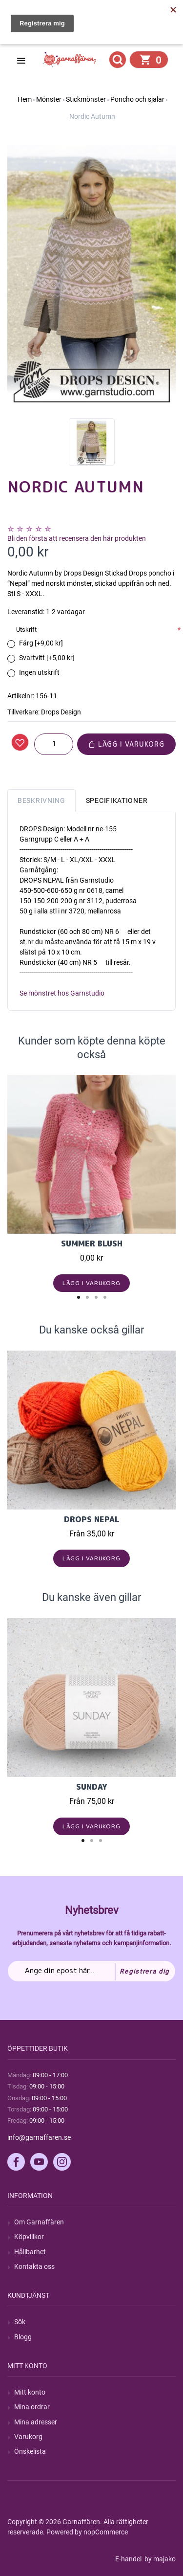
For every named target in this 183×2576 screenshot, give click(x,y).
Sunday (91, 1786)
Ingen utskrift (39, 672)
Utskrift (26, 629)
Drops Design (61, 712)
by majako (159, 2559)
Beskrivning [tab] (41, 800)
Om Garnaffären (39, 2222)
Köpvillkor (29, 2237)
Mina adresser (35, 2422)
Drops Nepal (92, 1519)
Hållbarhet (30, 2252)
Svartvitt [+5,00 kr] (47, 658)
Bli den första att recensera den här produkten (76, 538)
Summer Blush (91, 1243)
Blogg (23, 2337)
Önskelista (30, 2451)
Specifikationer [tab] (117, 800)
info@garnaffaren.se (39, 2137)
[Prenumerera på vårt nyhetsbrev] (91, 1971)
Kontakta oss (34, 2266)
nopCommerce (105, 2532)
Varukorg (28, 2437)
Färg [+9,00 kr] (41, 643)
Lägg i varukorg (126, 744)
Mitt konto (29, 2392)
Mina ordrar (32, 2407)
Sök (19, 2322)
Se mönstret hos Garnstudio (62, 993)
